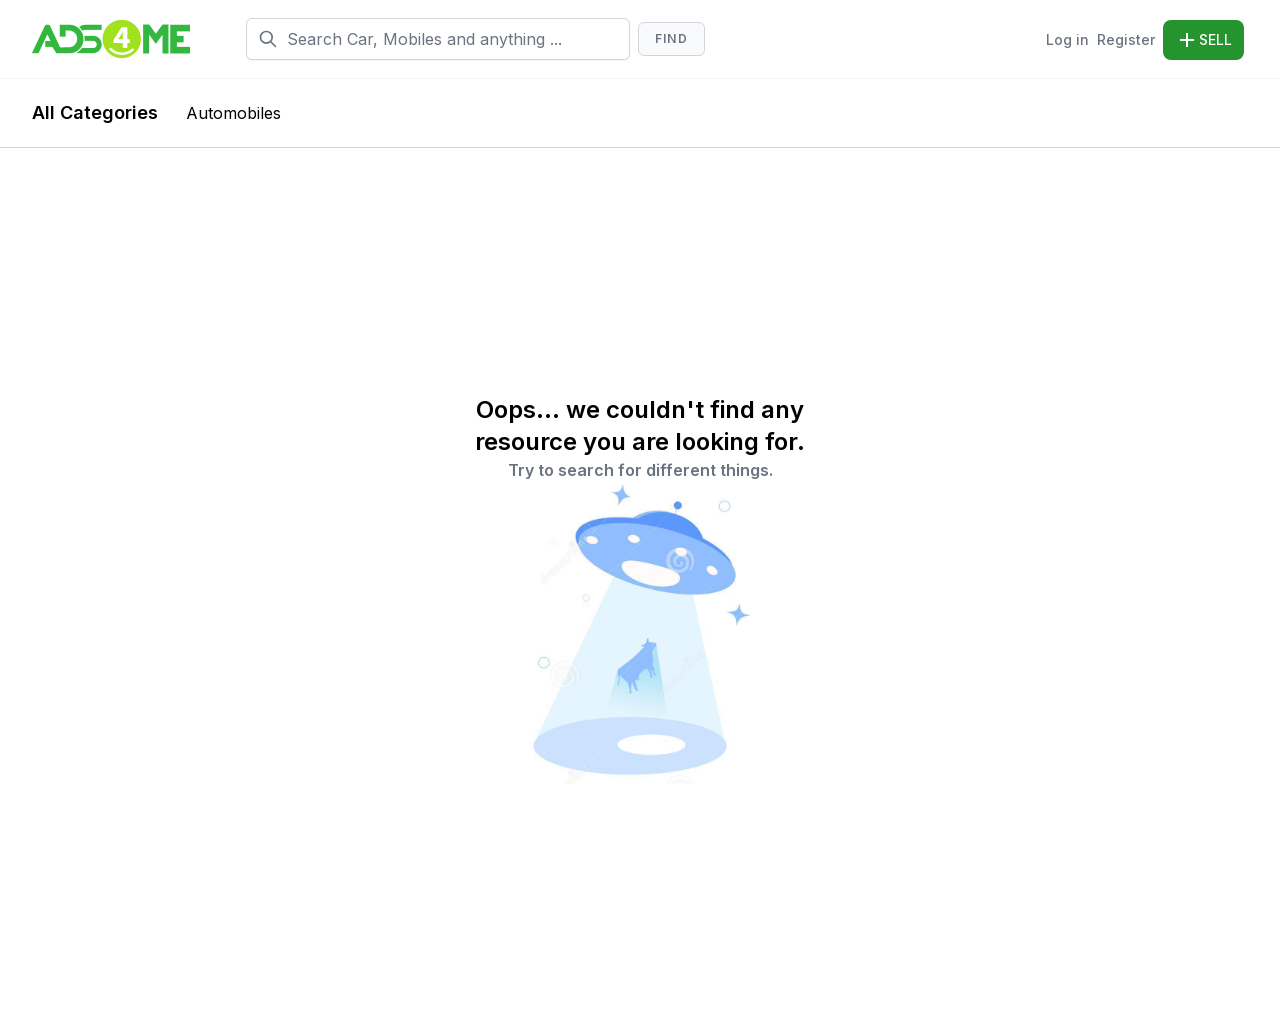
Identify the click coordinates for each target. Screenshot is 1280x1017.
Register (1126, 39)
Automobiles (233, 113)
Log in (1067, 39)
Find (671, 38)
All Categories (95, 112)
